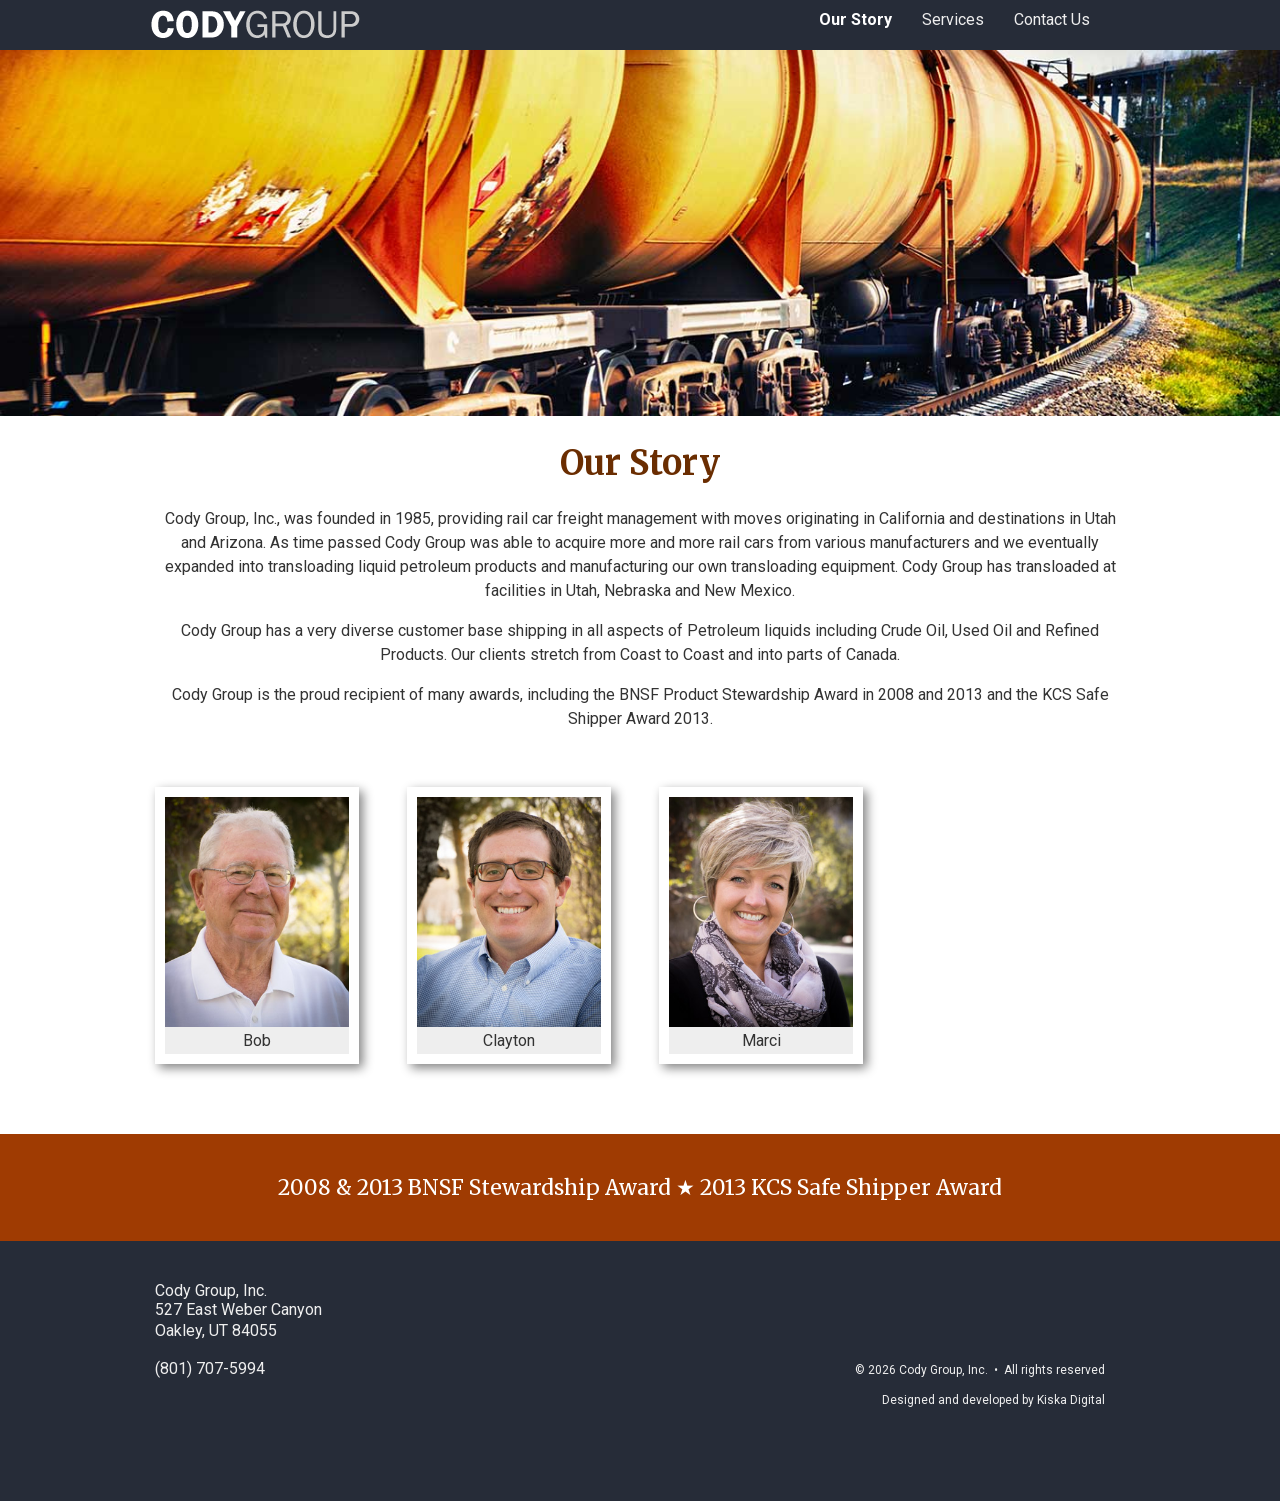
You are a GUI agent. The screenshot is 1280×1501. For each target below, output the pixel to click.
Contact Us (1052, 19)
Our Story (855, 19)
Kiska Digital (1071, 1400)
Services (953, 19)
